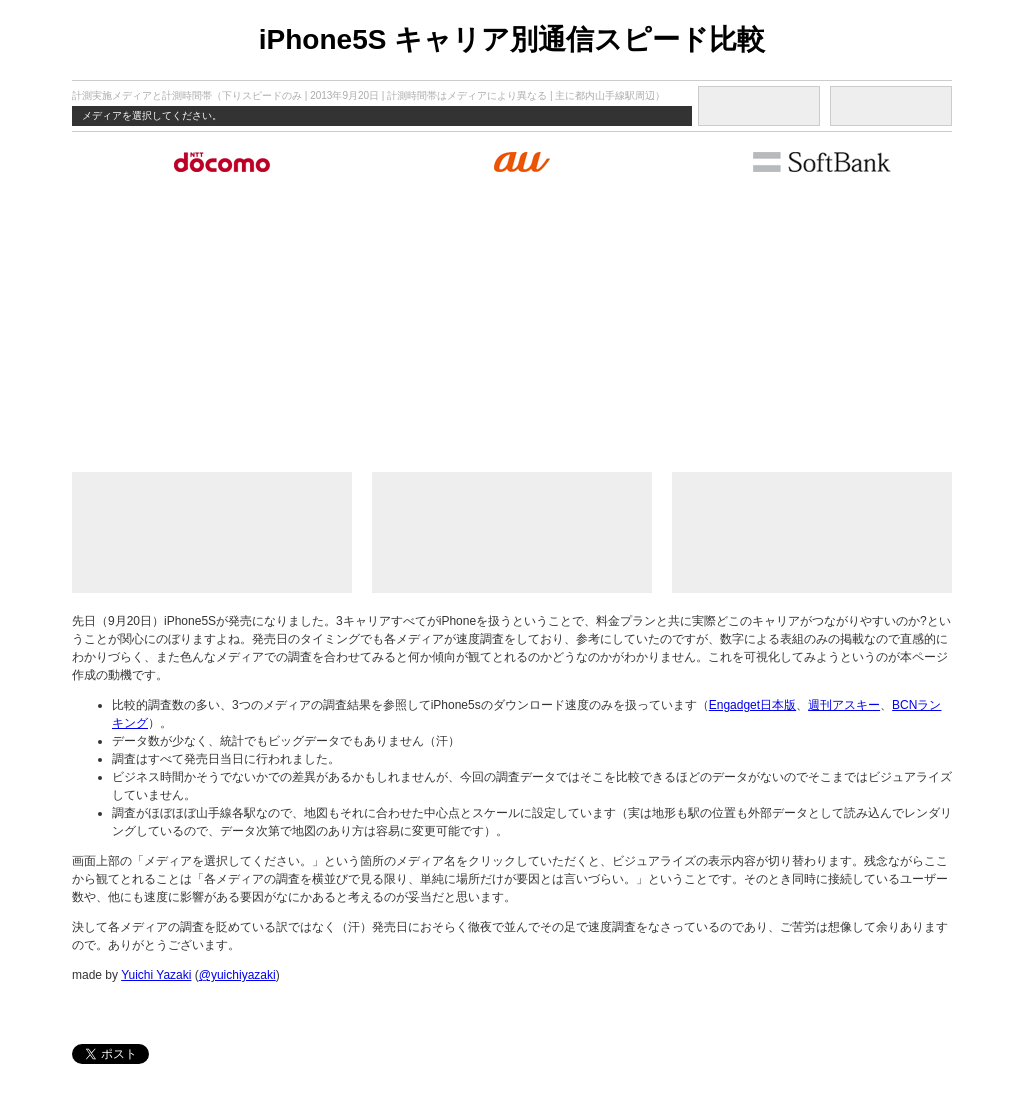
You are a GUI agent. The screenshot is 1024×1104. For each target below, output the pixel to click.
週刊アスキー (844, 705)
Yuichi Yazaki (156, 975)
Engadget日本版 (752, 705)
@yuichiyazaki (237, 975)
